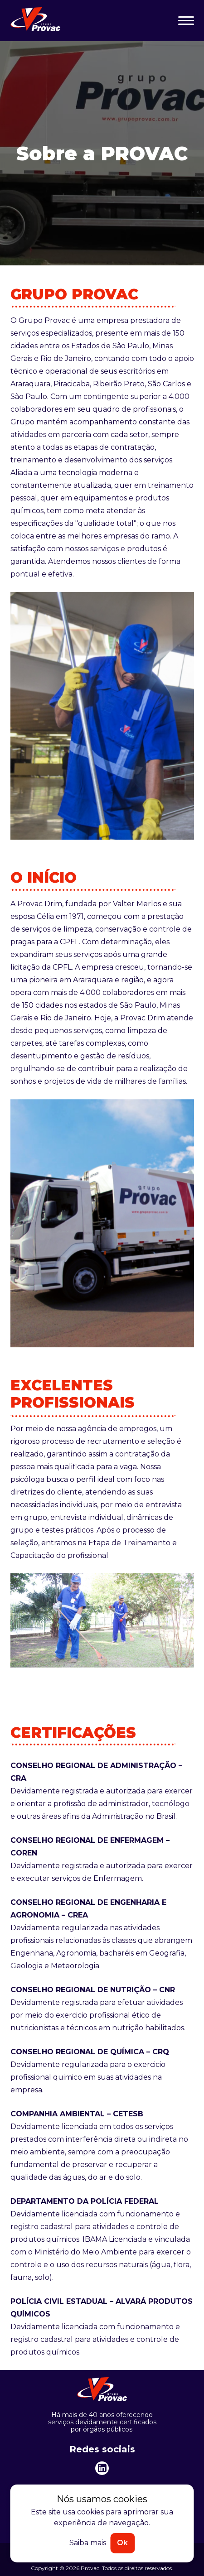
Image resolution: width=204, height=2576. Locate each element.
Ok (122, 2542)
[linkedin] (102, 2468)
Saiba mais (87, 2542)
